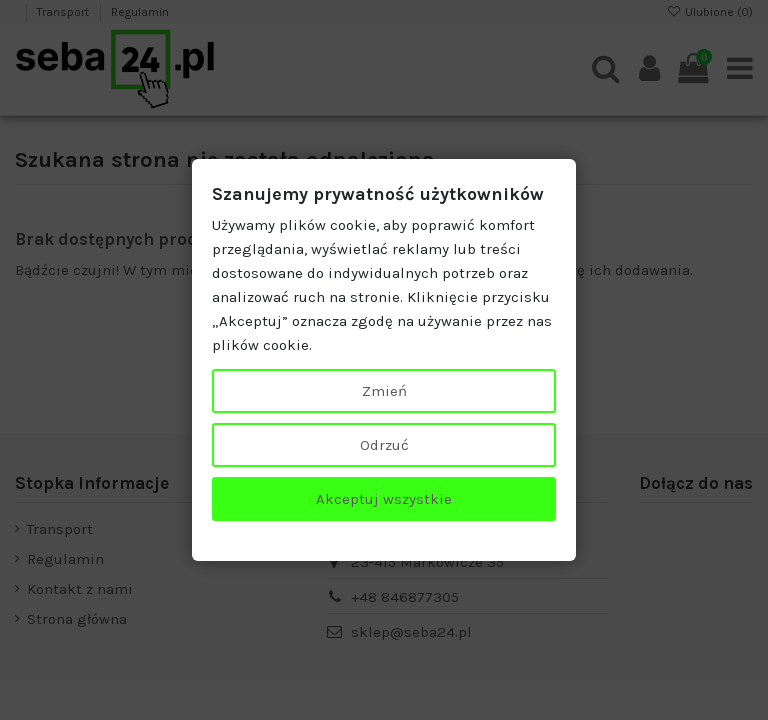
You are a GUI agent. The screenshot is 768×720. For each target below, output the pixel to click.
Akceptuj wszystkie (384, 499)
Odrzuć (384, 445)
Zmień (384, 391)
